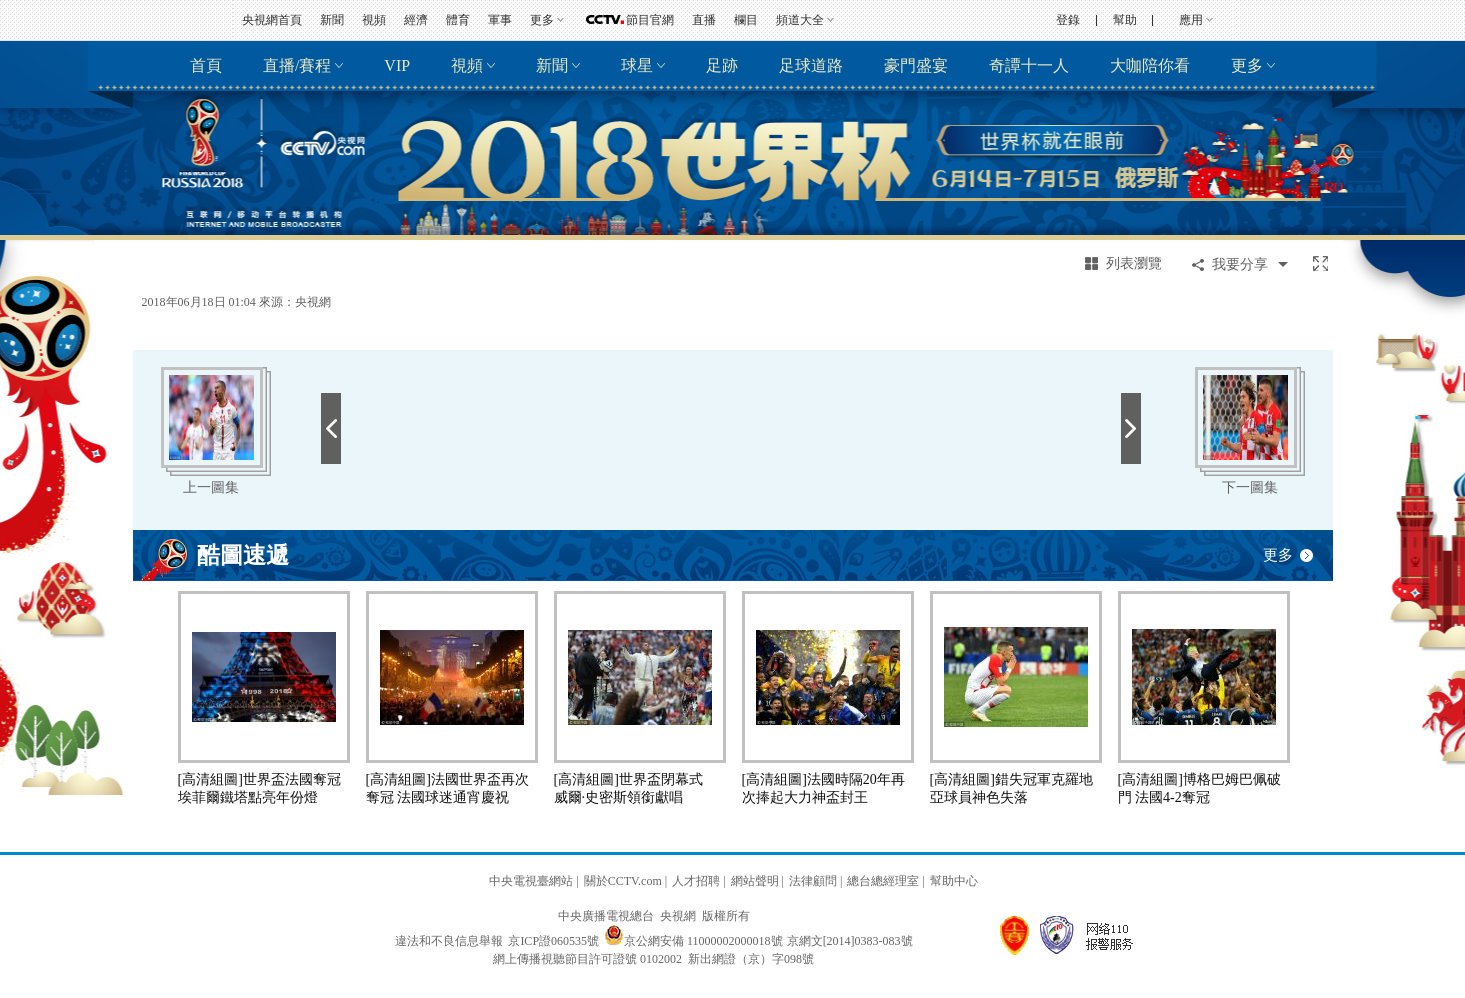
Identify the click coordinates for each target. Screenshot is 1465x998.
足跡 (722, 65)
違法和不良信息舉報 (449, 941)
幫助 (1125, 20)
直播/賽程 (297, 65)
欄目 (746, 20)
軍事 (500, 20)
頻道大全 (800, 20)
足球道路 (811, 65)
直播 (704, 20)
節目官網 (650, 20)
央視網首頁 (272, 20)
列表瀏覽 (1134, 263)
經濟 (416, 20)
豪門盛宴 (916, 65)
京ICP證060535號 (553, 941)
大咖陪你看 (1150, 65)
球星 (637, 65)
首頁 (206, 65)
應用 (1191, 20)
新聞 (332, 20)
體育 (458, 20)
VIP (397, 65)
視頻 (374, 20)
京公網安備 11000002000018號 (693, 941)
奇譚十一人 (1029, 65)
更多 (542, 20)
